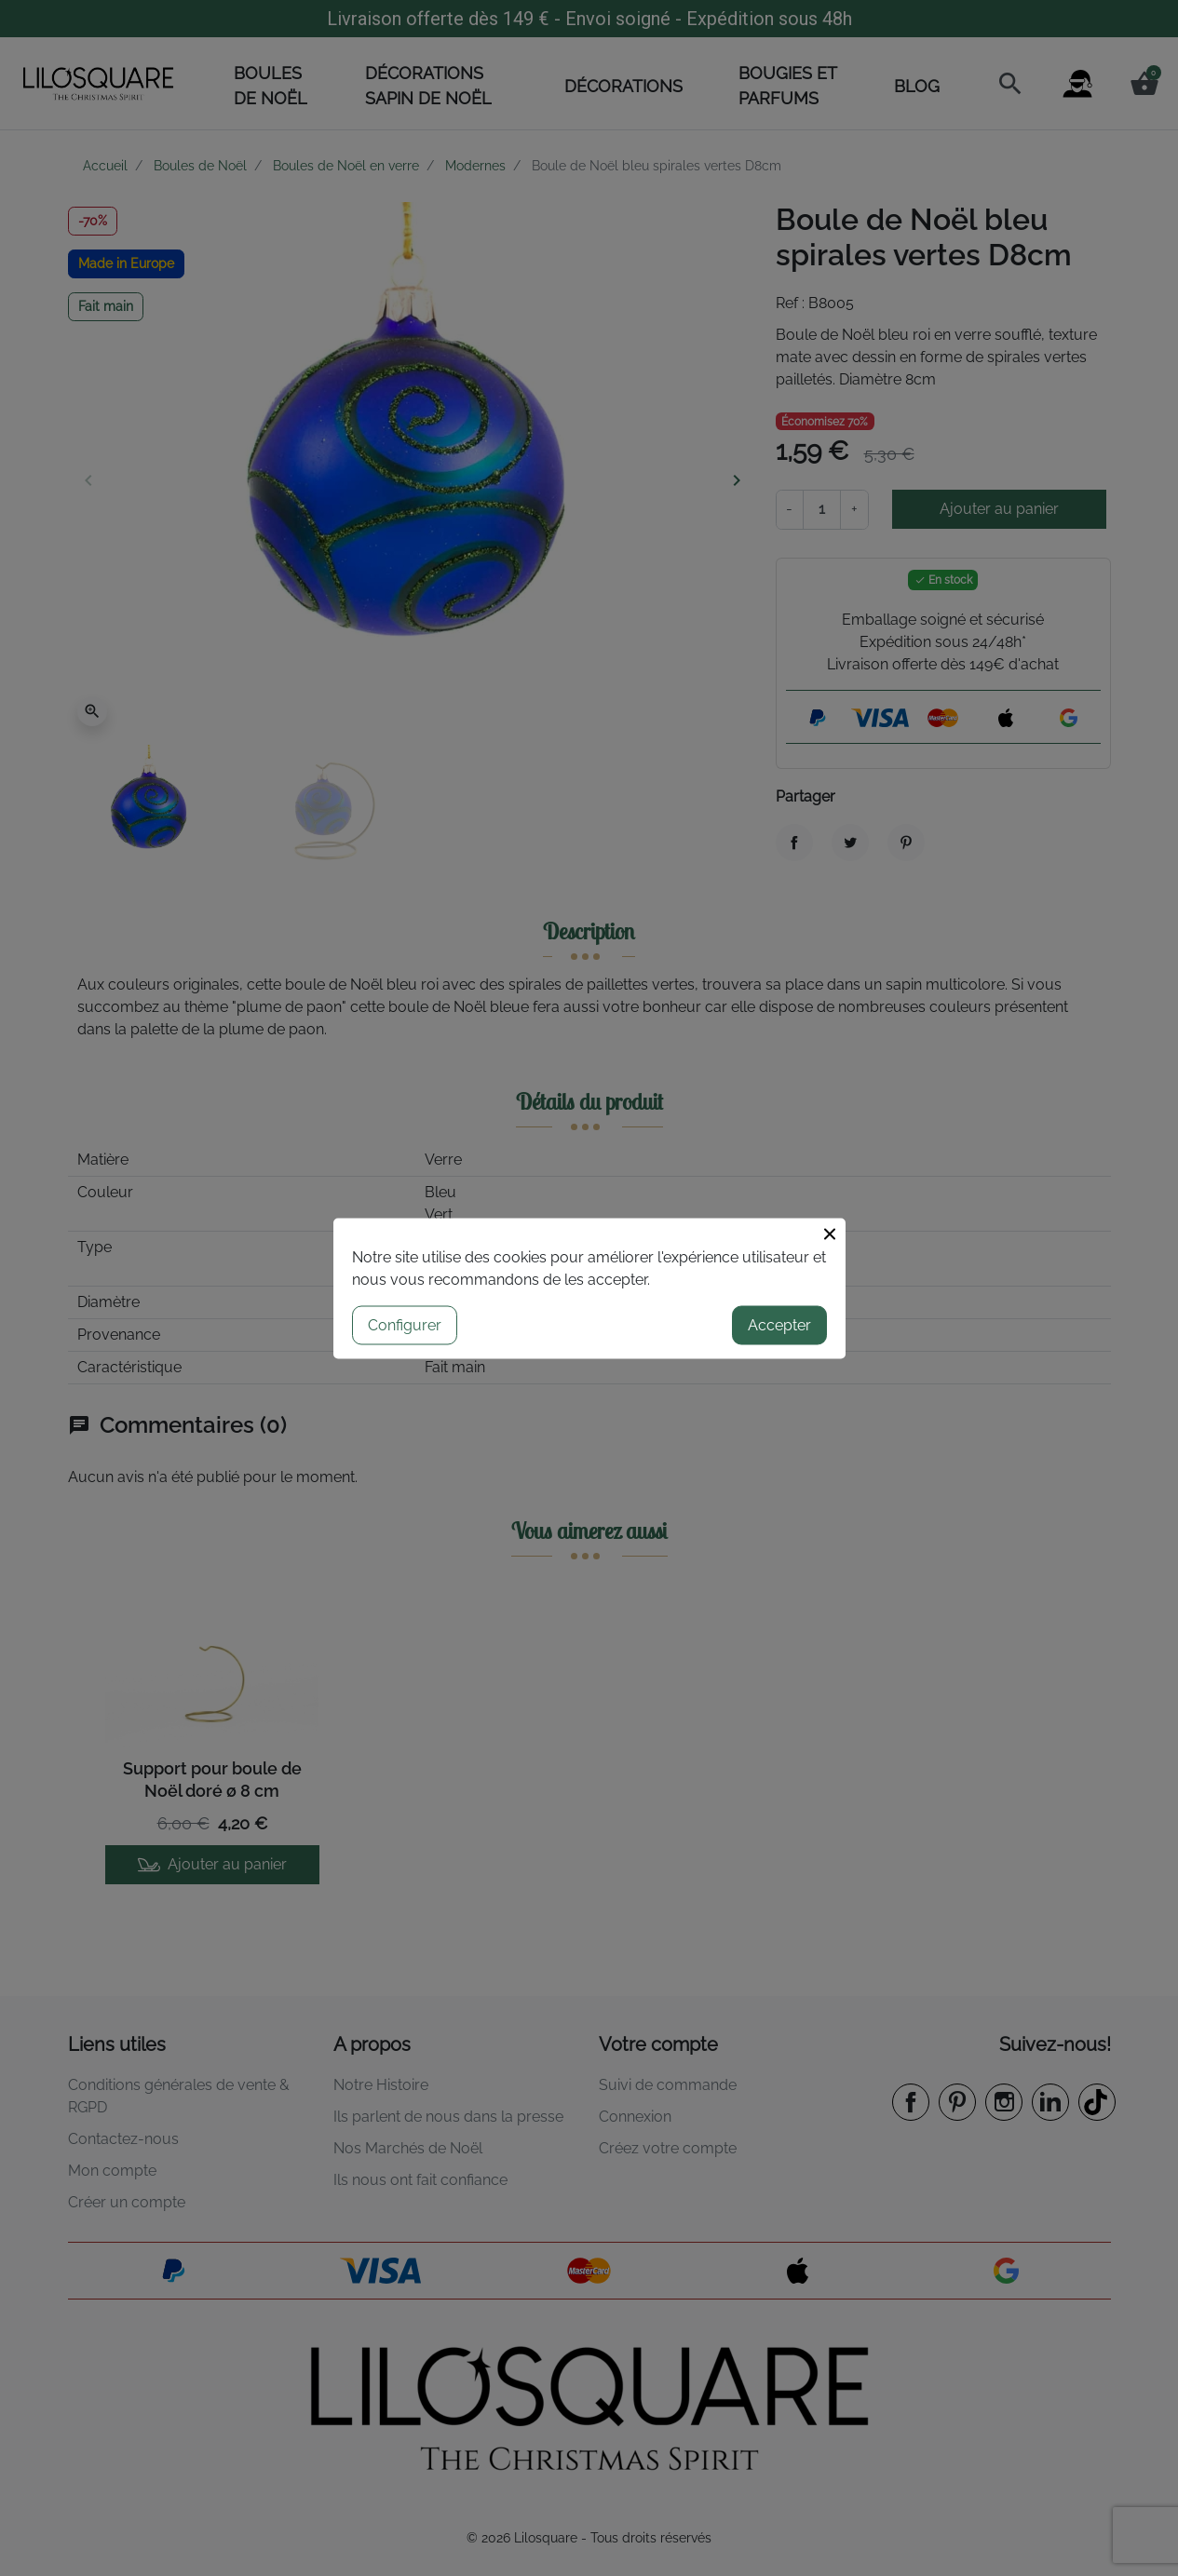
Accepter (779, 1324)
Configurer (404, 1324)
